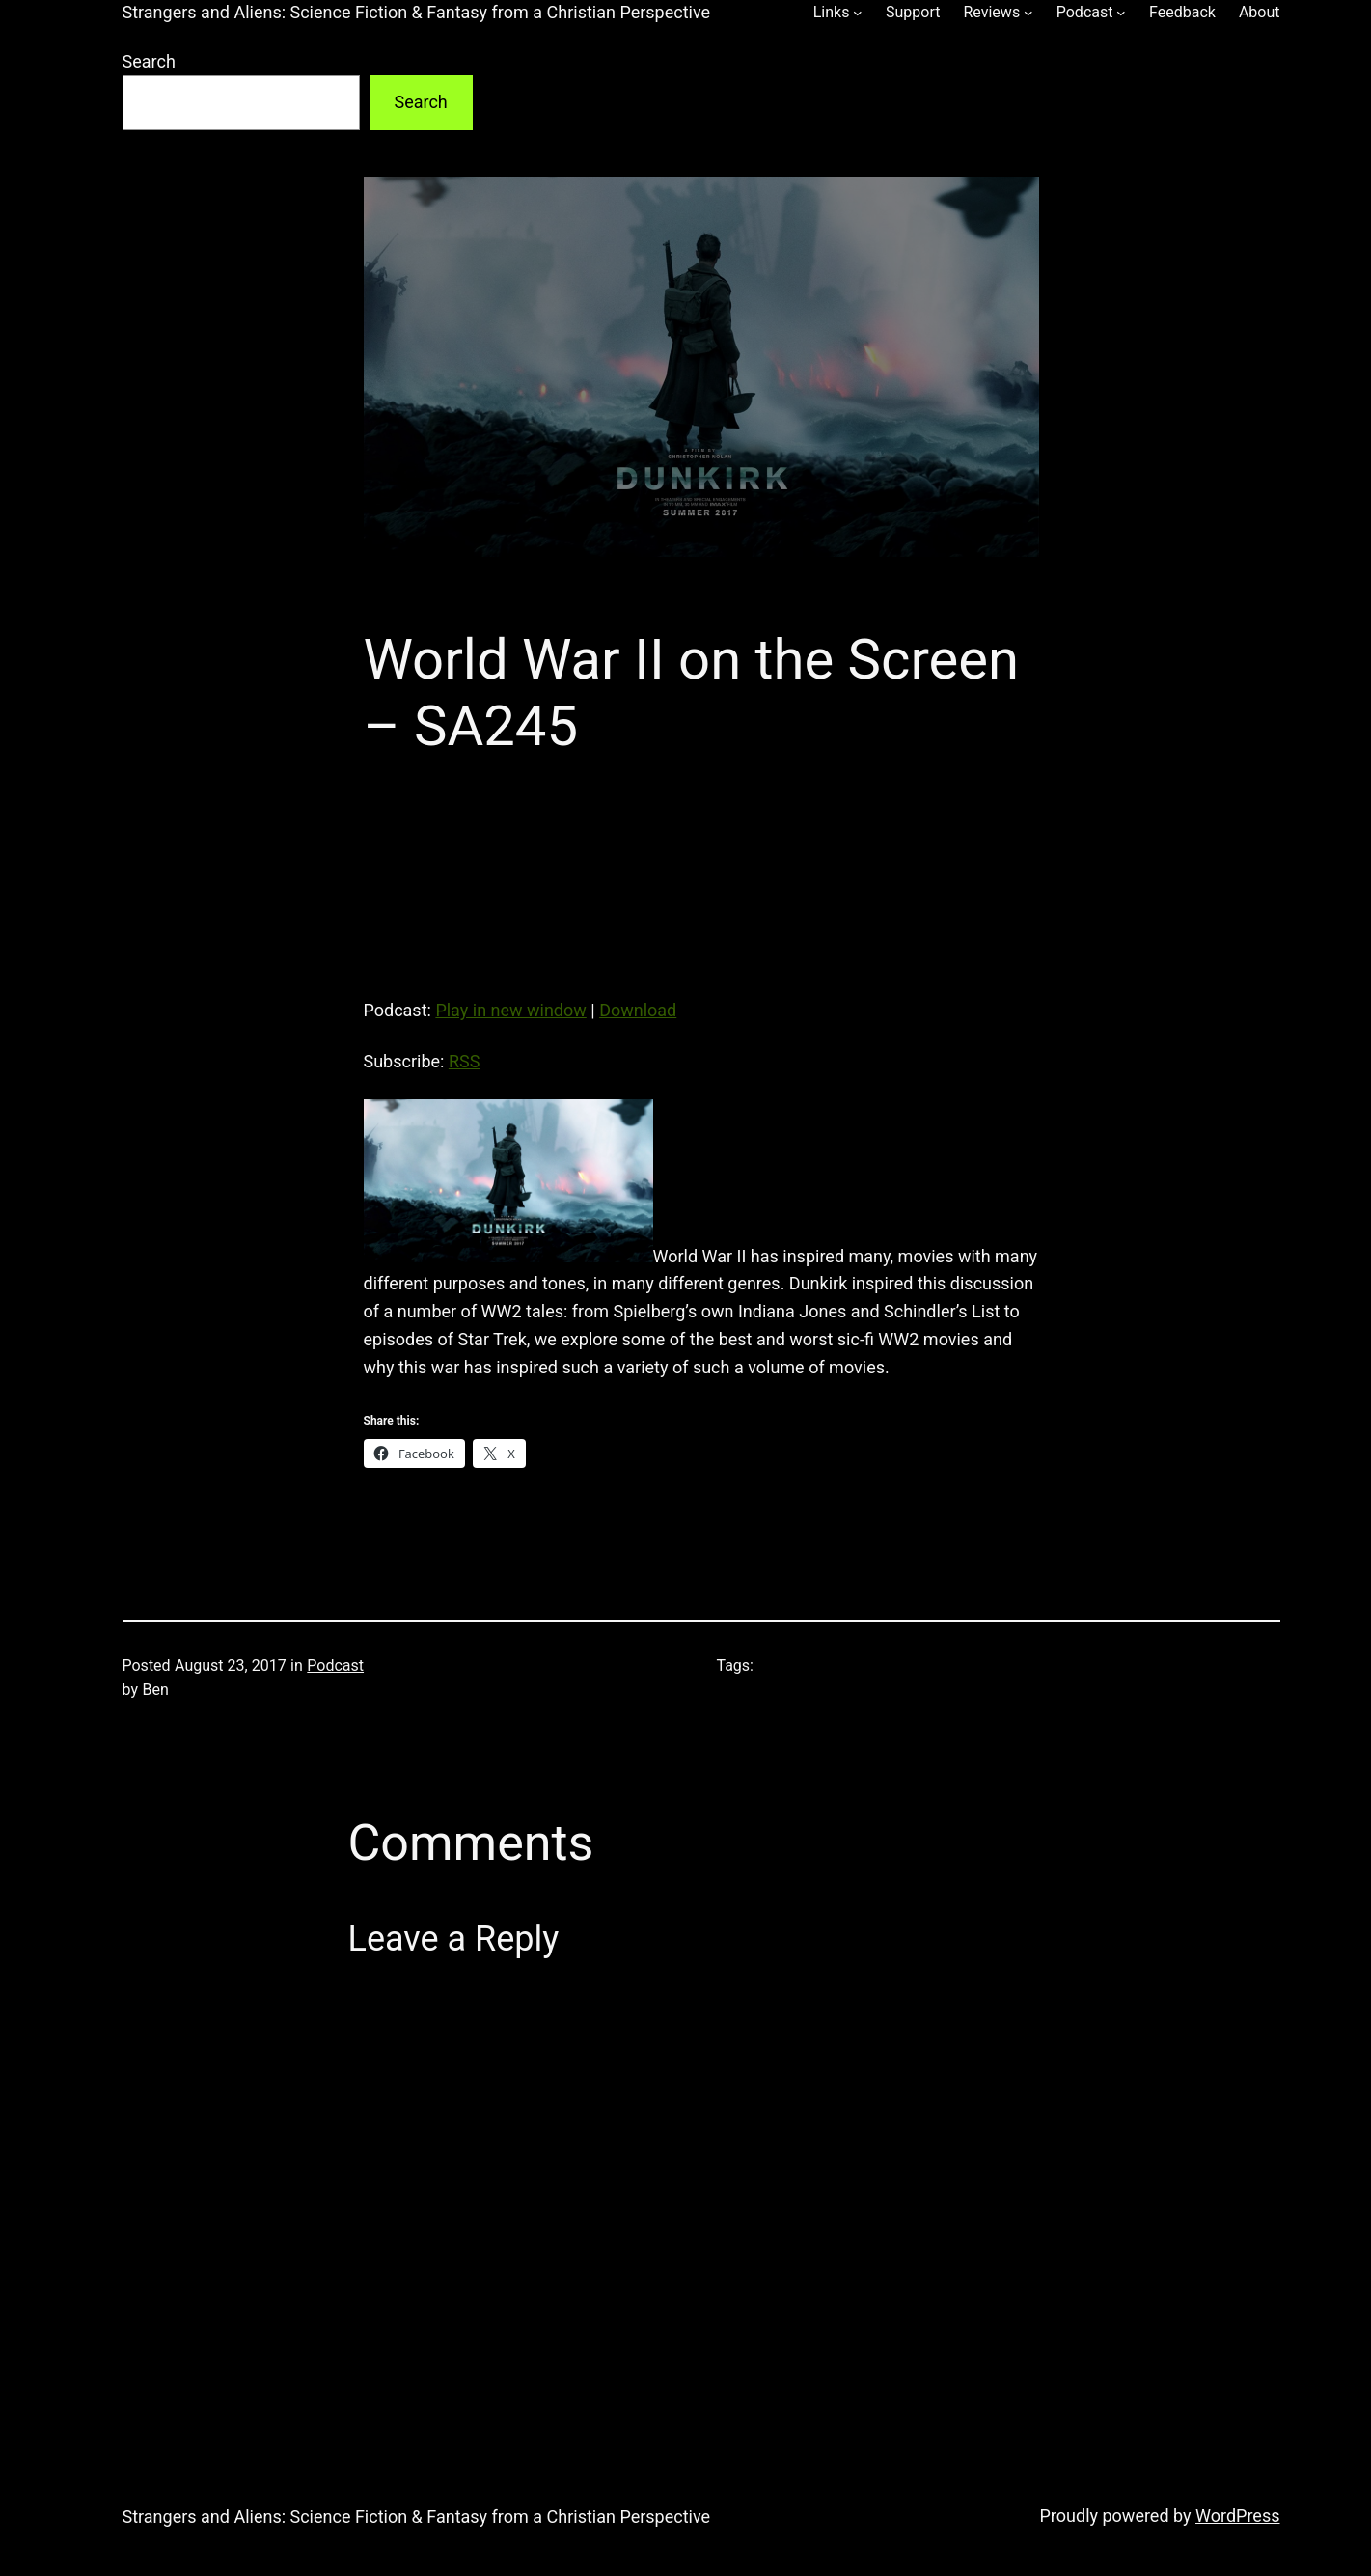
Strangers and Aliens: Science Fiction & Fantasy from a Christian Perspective (417, 12)
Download (637, 1010)
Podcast (335, 1665)
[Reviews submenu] (1028, 12)
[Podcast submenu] (1121, 12)
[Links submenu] (858, 12)
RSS (464, 1061)
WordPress (1237, 2516)
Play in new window (510, 1010)
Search (149, 61)
